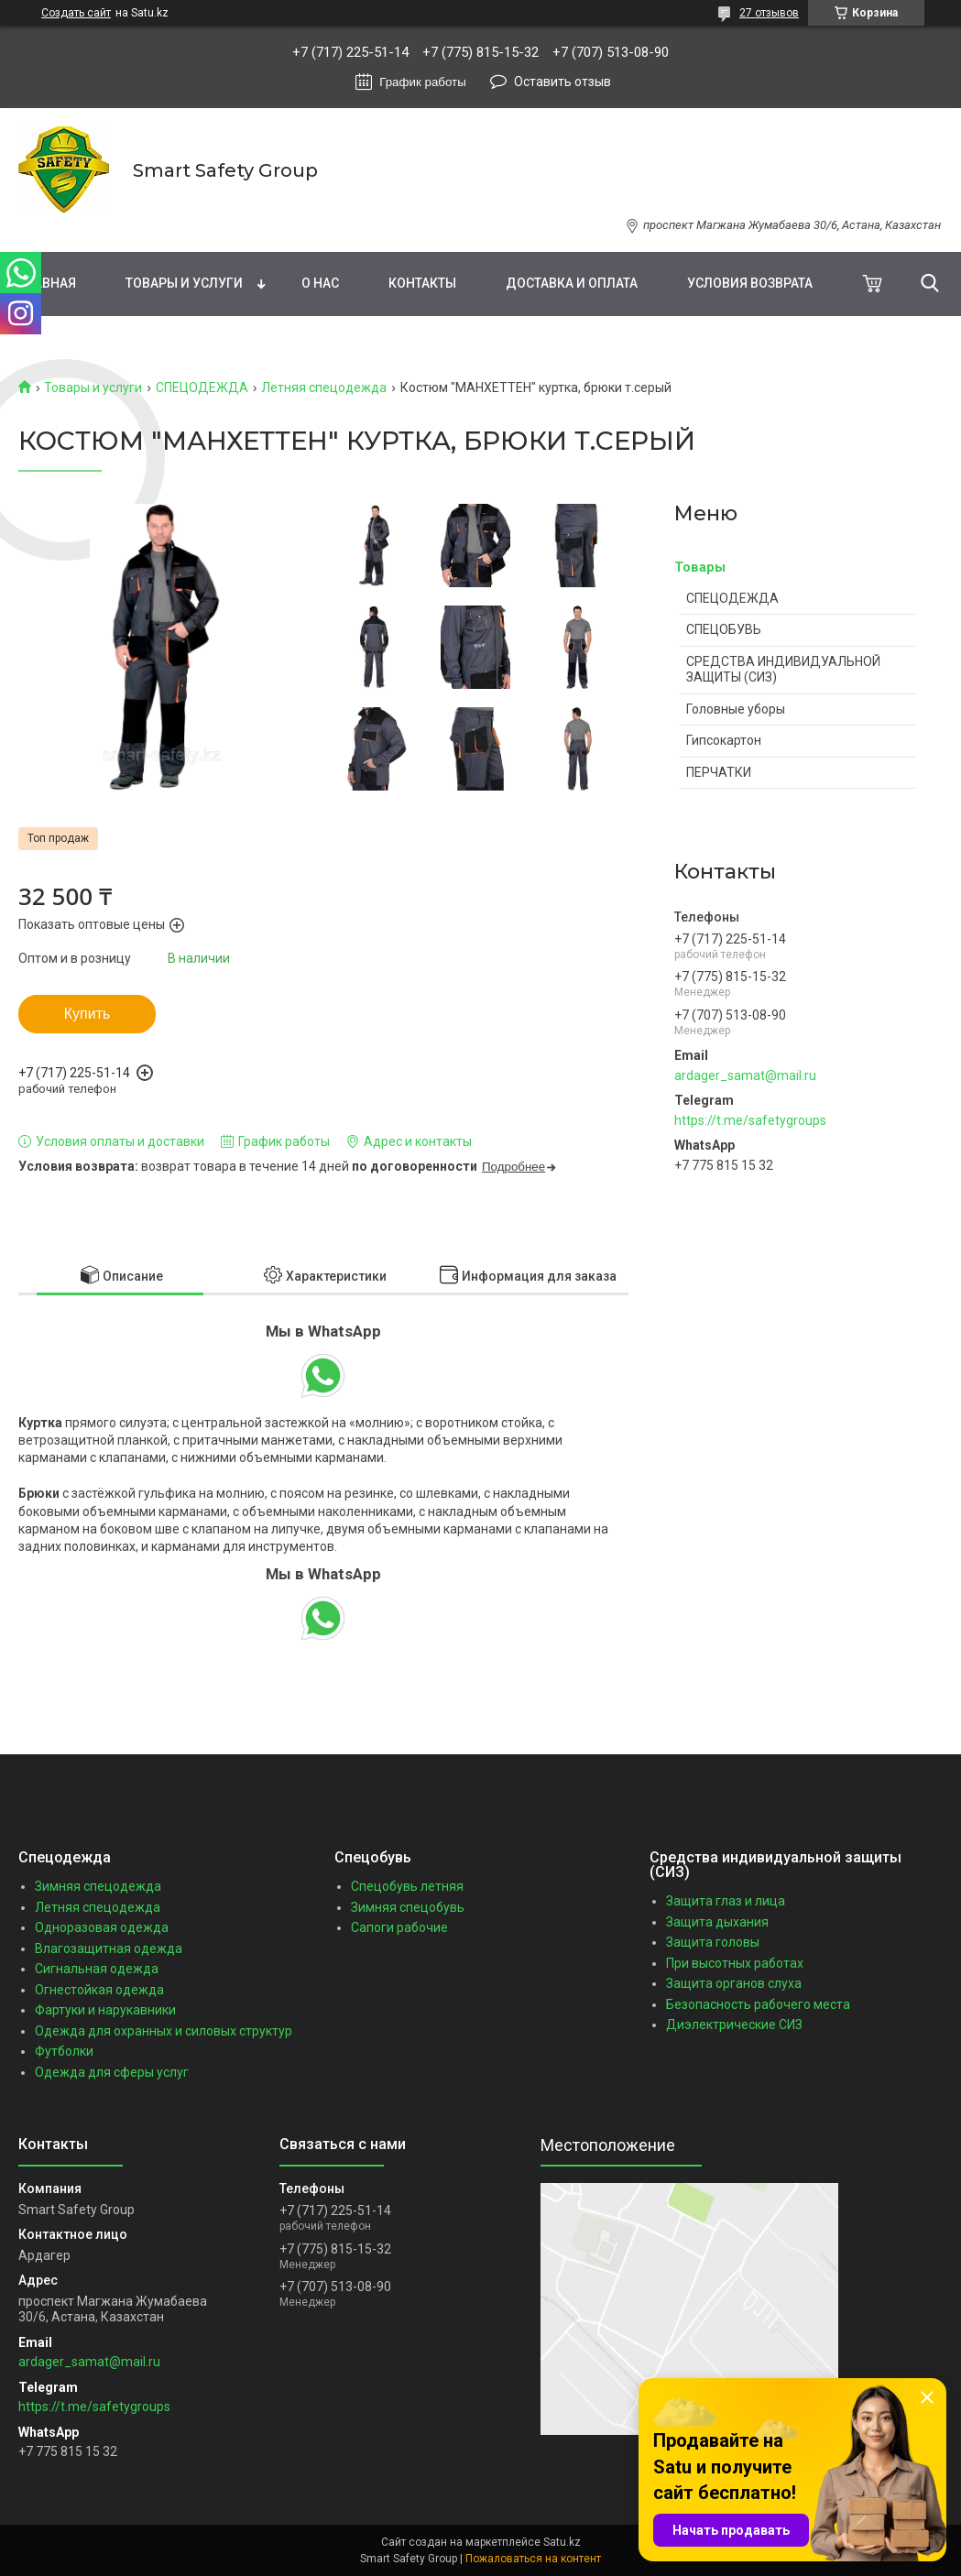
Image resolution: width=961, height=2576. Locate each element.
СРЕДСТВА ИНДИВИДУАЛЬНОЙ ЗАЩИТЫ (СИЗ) (783, 669)
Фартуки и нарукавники (105, 2010)
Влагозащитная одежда (108, 1948)
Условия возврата (750, 283)
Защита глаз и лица (725, 1901)
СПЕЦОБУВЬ (723, 629)
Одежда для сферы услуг (112, 2072)
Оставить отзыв (562, 81)
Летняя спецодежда (324, 387)
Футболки (64, 2051)
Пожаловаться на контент (533, 2558)
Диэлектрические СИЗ (734, 2024)
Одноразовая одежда (102, 1927)
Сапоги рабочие (399, 1927)
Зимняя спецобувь (407, 1907)
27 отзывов (769, 12)
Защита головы (712, 1942)
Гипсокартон (723, 740)
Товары (700, 567)
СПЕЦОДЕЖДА (202, 387)
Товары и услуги (184, 283)
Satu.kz (562, 2542)
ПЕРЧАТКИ (718, 772)
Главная (47, 283)
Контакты (422, 283)
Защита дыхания (717, 1922)
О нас (320, 283)
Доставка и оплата (572, 283)
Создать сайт (76, 12)
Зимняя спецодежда (98, 1886)
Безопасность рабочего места (758, 2004)
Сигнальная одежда (96, 1968)
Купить (87, 1013)
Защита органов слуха (734, 1983)
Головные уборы (735, 709)
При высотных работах (734, 1963)
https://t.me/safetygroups (750, 1120)
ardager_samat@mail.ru (745, 1075)
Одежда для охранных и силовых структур (163, 2031)
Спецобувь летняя (407, 1886)
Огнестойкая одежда (99, 1989)
